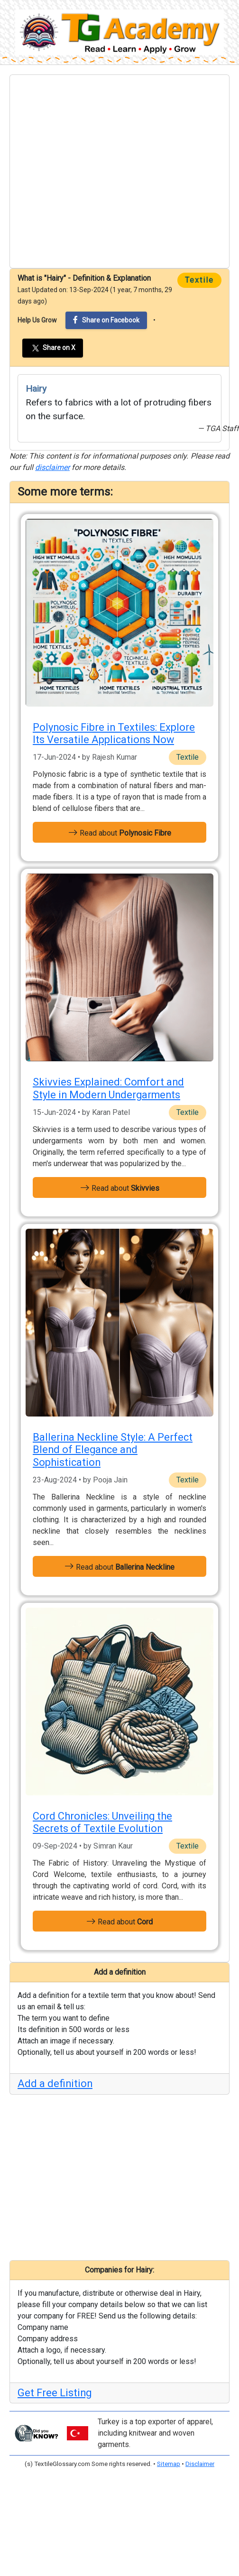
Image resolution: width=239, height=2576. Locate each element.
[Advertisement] (89, 171)
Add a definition (55, 2083)
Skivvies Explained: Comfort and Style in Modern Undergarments (108, 1088)
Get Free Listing (55, 2393)
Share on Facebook (106, 320)
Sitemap (168, 2463)
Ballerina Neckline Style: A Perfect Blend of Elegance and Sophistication (113, 1449)
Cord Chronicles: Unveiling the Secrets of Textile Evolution (102, 1822)
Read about (119, 832)
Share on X (52, 348)
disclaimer (52, 467)
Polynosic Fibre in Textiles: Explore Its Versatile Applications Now (114, 733)
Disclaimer (199, 2463)
